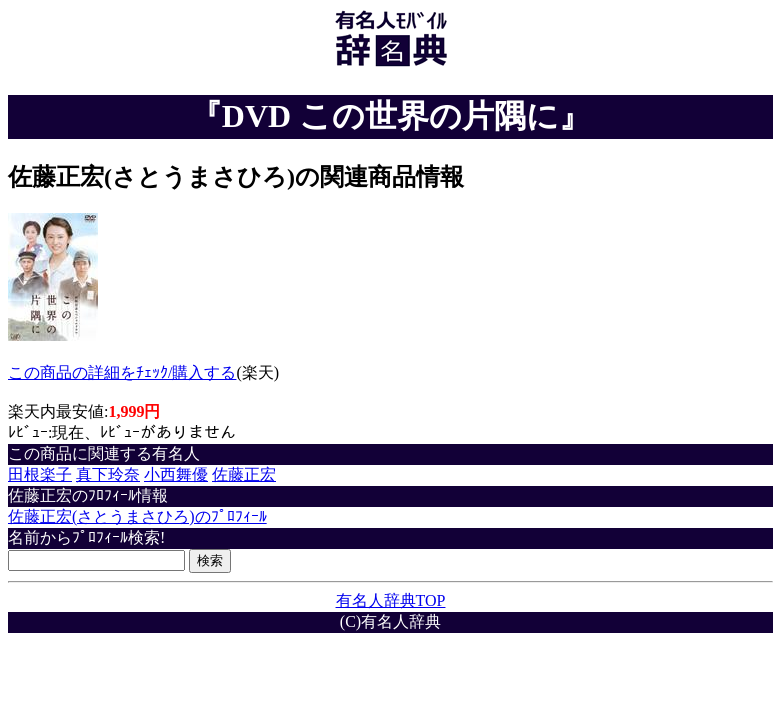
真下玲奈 (108, 474)
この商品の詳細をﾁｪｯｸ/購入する (122, 372)
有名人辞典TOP (391, 600)
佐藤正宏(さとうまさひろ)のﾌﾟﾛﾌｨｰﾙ (137, 516)
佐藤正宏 (244, 474)
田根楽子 (40, 474)
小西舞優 (176, 474)
